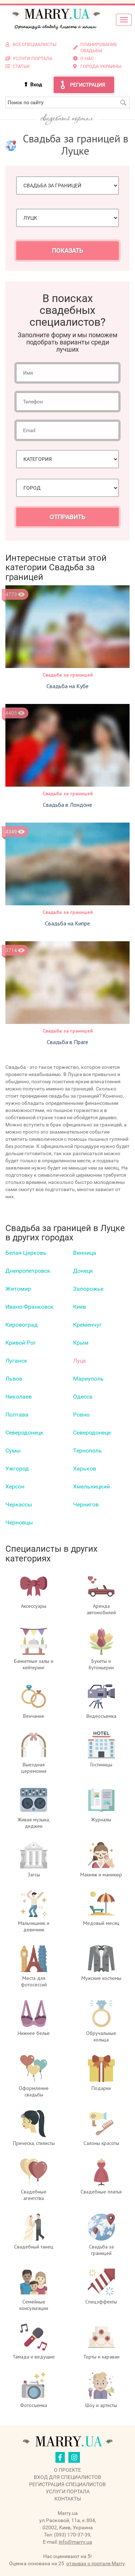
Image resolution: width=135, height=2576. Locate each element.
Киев (79, 1306)
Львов (13, 1378)
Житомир (18, 1288)
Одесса (83, 1396)
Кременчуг (87, 1324)
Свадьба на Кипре (67, 923)
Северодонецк (24, 1432)
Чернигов (86, 1504)
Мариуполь (88, 1378)
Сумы (13, 1450)
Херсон (14, 1486)
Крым (81, 1342)
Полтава (16, 1414)
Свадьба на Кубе (67, 686)
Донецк (83, 1270)
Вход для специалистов (67, 2477)
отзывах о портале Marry (95, 2563)
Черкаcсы (18, 1504)
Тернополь (87, 1450)
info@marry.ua (75, 2542)
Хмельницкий (91, 1486)
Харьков (84, 1468)
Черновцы (19, 1522)
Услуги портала (68, 2491)
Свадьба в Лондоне (67, 804)
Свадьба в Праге (67, 1042)
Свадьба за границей (67, 675)
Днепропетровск (27, 1270)
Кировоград (21, 1324)
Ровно (81, 1414)
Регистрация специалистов (67, 2484)
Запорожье (88, 1288)
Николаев (18, 1396)
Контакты (67, 2499)
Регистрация (87, 85)
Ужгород (17, 1468)
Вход (36, 84)
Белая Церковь (25, 1252)
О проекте (67, 2470)
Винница (84, 1252)
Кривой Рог (20, 1342)
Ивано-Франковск (29, 1306)
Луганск (16, 1360)
